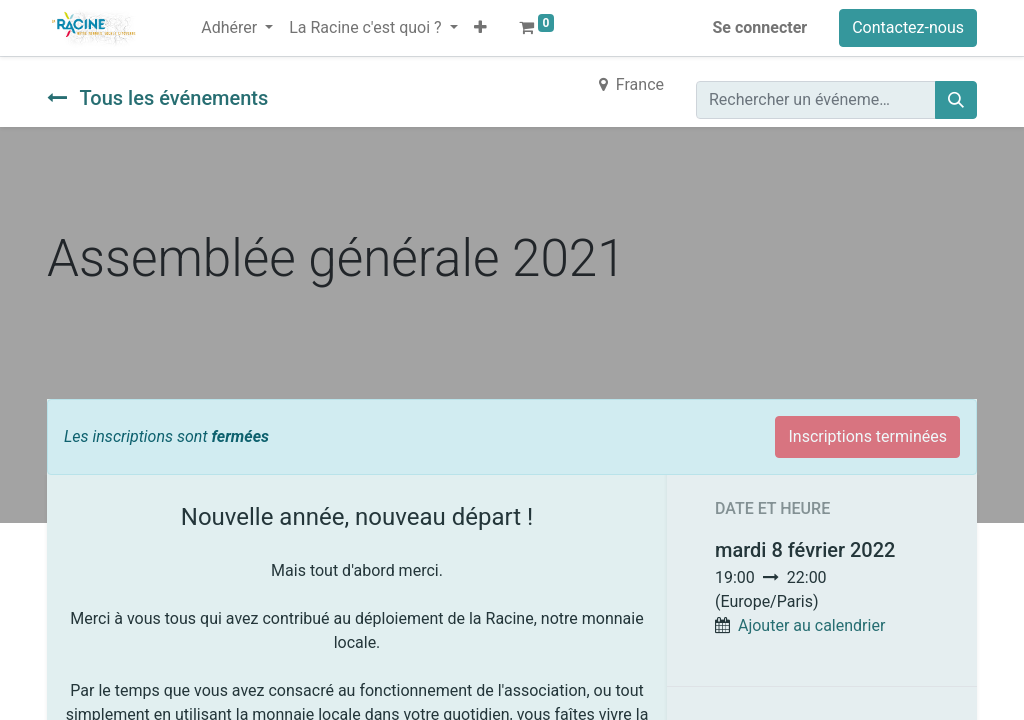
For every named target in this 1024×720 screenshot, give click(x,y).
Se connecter (760, 27)
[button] (480, 28)
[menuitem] (185, 16)
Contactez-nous (908, 27)
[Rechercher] (956, 100)
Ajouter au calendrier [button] (811, 625)
